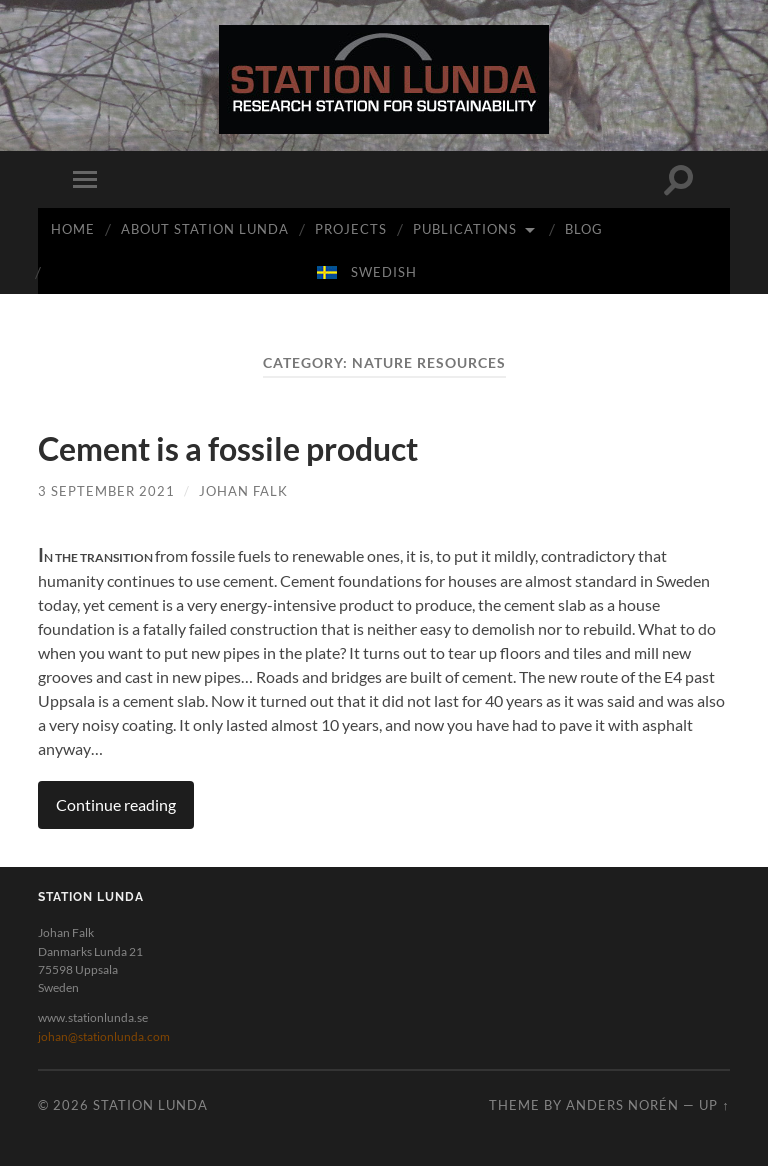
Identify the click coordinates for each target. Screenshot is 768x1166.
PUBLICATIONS (465, 229)
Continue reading (116, 804)
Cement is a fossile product (228, 448)
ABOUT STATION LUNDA (205, 229)
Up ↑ (714, 1105)
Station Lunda (150, 1105)
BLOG (584, 229)
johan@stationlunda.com (104, 1036)
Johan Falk (243, 491)
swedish (384, 272)
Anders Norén (622, 1105)
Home (73, 229)
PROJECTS (351, 229)
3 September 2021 (106, 491)
